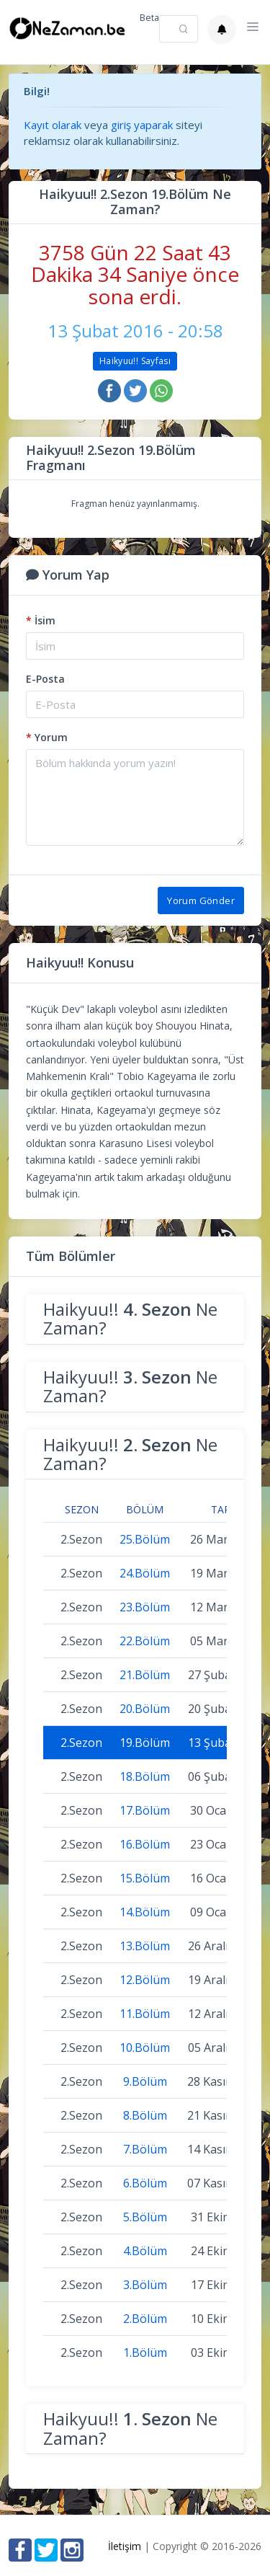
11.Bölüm (145, 2014)
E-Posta (45, 679)
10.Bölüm (145, 2047)
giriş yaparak (142, 125)
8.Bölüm (145, 2115)
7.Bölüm (145, 2149)
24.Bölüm (145, 1573)
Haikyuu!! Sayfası (135, 361)
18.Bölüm (145, 1776)
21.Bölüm (145, 1675)
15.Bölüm (145, 1878)
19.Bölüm (145, 1742)
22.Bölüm (145, 1641)
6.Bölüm (145, 2183)
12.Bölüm (145, 1980)
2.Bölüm (145, 2319)
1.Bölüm (145, 2352)
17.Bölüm (145, 1810)
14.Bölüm (145, 1912)
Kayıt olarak (52, 125)
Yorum (47, 737)
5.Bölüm (145, 2217)
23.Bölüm (145, 1607)
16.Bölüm (145, 1844)
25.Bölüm (145, 1539)
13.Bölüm (145, 1946)
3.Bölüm (145, 2285)
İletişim (124, 2546)
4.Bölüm (145, 2251)
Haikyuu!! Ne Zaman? (130, 1318)
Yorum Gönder (201, 900)
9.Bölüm (145, 2081)
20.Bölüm (145, 1709)
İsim (40, 620)
